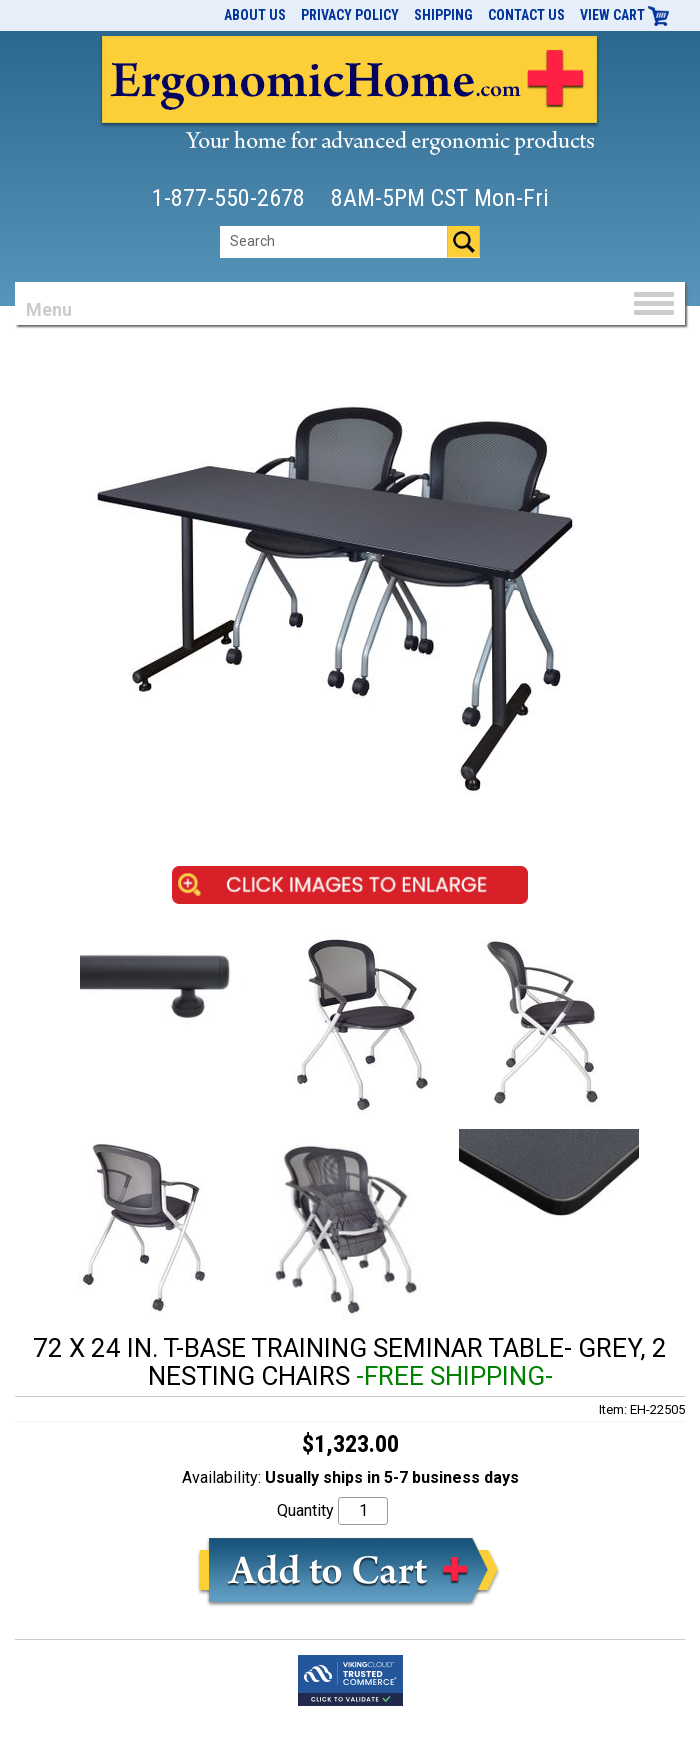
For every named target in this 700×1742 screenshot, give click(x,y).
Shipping (443, 15)
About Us (255, 15)
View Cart (625, 15)
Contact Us (526, 15)
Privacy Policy (350, 15)
